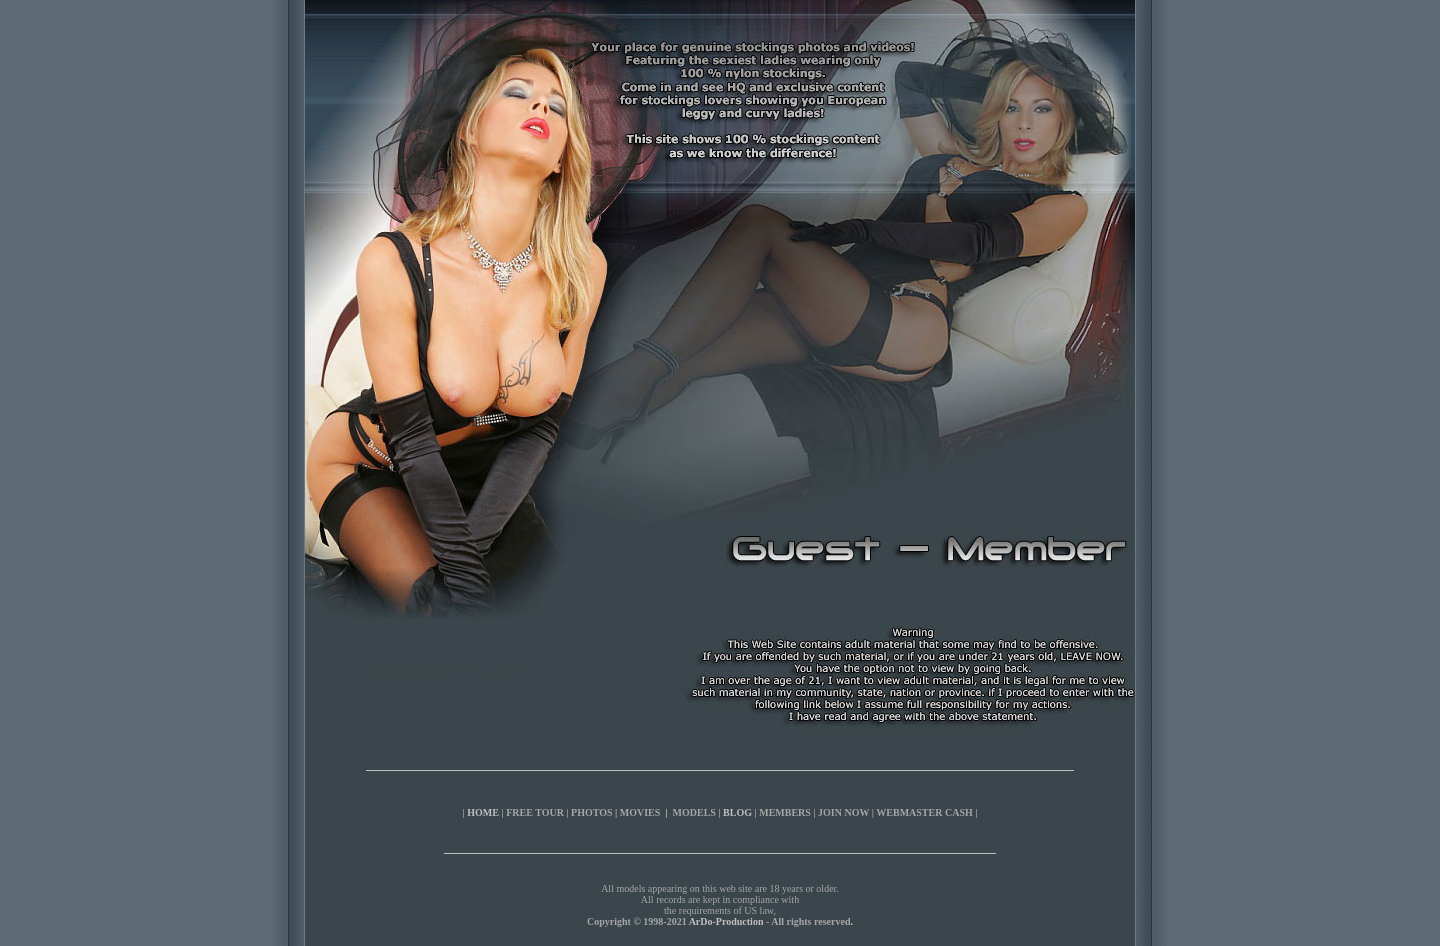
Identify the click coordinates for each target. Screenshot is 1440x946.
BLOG (737, 812)
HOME (483, 812)
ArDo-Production (726, 921)
